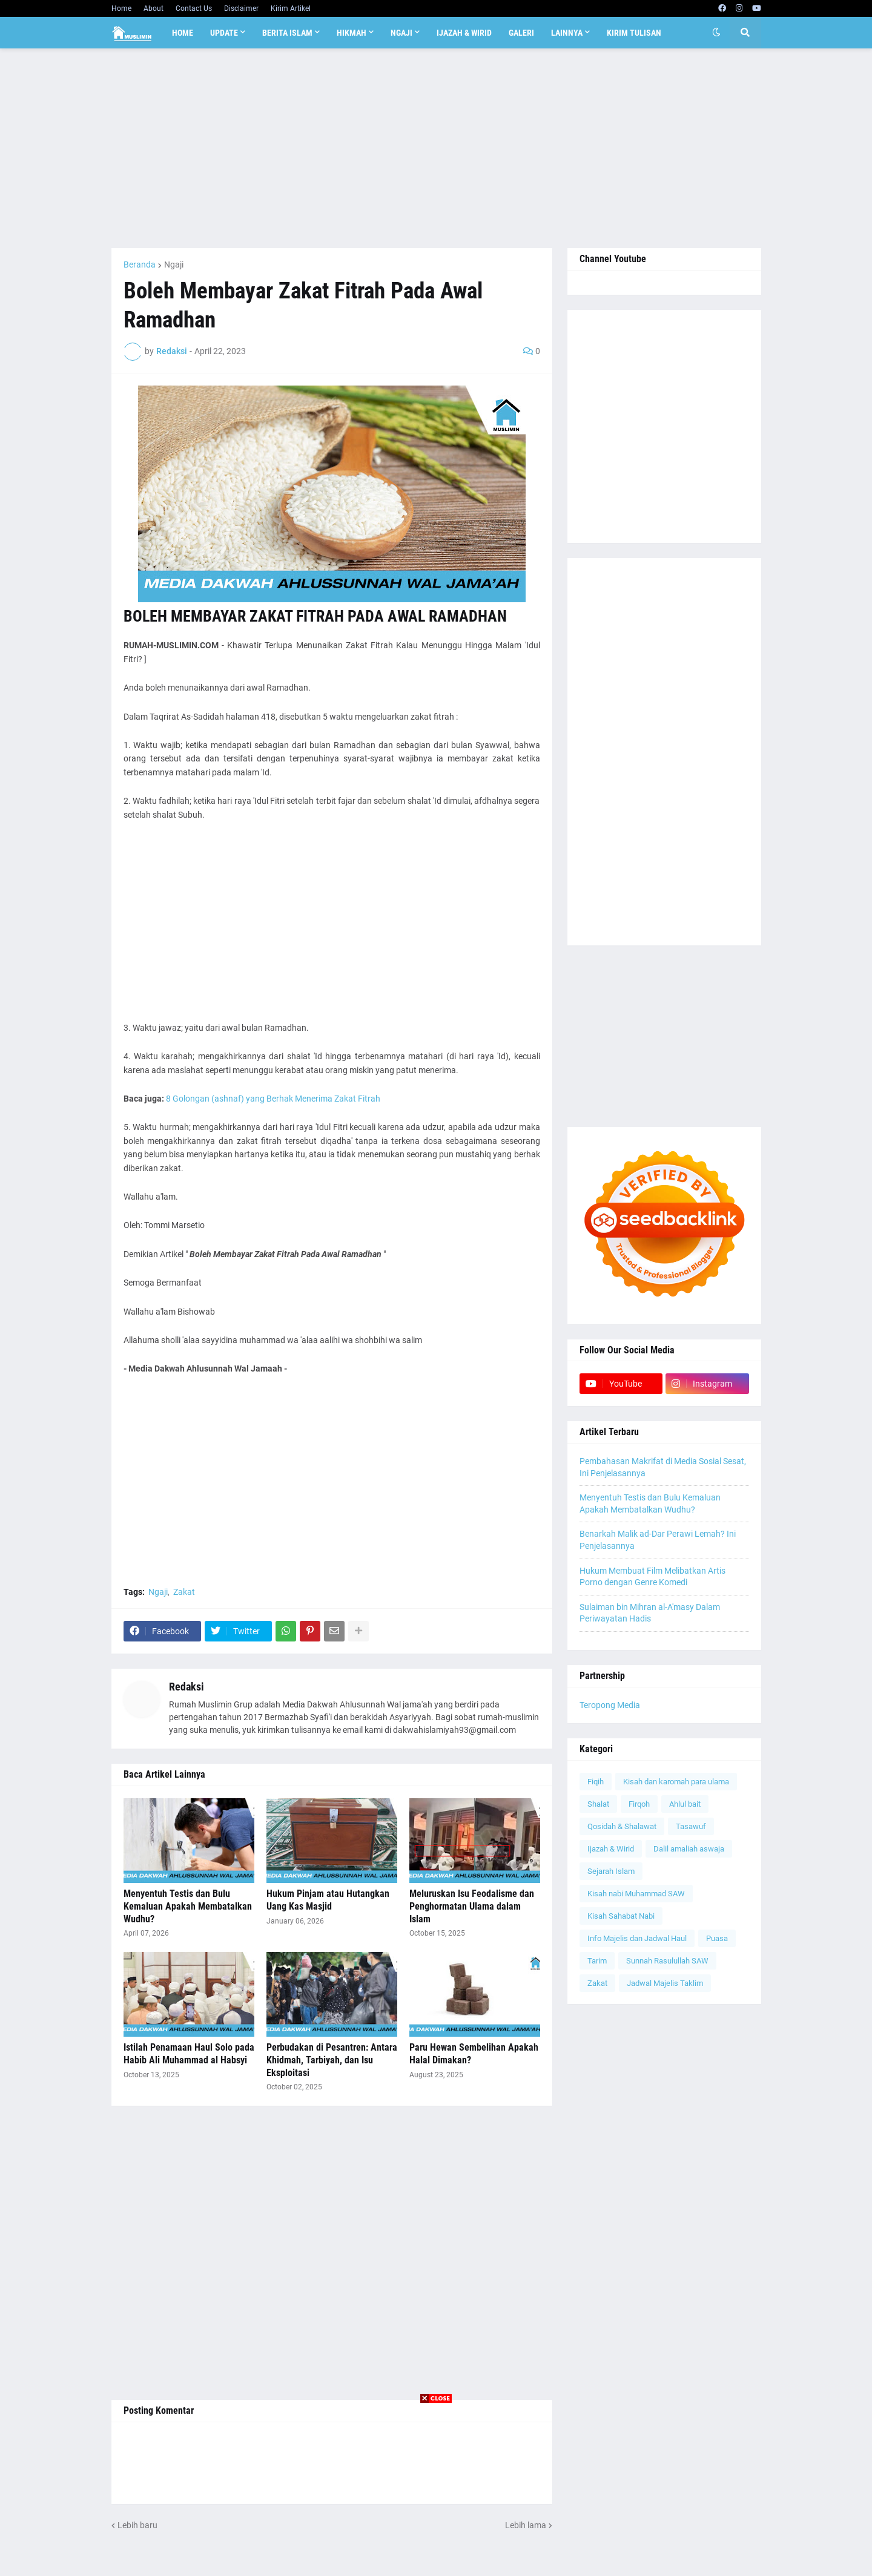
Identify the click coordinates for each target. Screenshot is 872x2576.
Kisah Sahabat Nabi (621, 1915)
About (154, 8)
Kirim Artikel (291, 8)
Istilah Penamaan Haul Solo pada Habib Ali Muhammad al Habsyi (189, 2054)
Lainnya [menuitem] (567, 33)
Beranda (140, 264)
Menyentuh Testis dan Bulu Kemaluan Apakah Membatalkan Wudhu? (188, 1906)
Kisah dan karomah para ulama (676, 1781)
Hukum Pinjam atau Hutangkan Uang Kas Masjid (327, 1900)
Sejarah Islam (611, 1871)
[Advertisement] (436, 148)
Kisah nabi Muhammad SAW (636, 1893)
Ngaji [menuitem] (401, 33)
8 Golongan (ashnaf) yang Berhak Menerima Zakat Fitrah (273, 1098)
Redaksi (186, 1686)
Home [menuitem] (182, 33)
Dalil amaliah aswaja (688, 1848)
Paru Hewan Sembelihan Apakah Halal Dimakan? (473, 2054)
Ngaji (173, 264)
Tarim (597, 1960)
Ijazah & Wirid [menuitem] (464, 33)
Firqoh (639, 1804)
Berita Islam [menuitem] (287, 33)
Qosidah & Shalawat (621, 1826)
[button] (716, 32)
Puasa (717, 1938)
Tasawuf (691, 1826)
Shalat (598, 1804)
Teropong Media (610, 1705)
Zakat (184, 1592)
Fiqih (595, 1781)
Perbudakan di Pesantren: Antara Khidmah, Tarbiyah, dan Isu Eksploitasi (331, 2060)
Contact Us (194, 8)
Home (121, 8)
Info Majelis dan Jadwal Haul (637, 1938)
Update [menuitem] (224, 33)
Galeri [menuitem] (521, 33)
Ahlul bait (685, 1804)
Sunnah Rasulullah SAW (667, 1960)
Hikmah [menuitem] (351, 33)
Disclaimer (241, 8)
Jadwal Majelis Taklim (665, 1983)
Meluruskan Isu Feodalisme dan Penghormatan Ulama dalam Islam (471, 1906)
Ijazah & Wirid (610, 1848)
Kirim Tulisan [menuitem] (634, 33)
